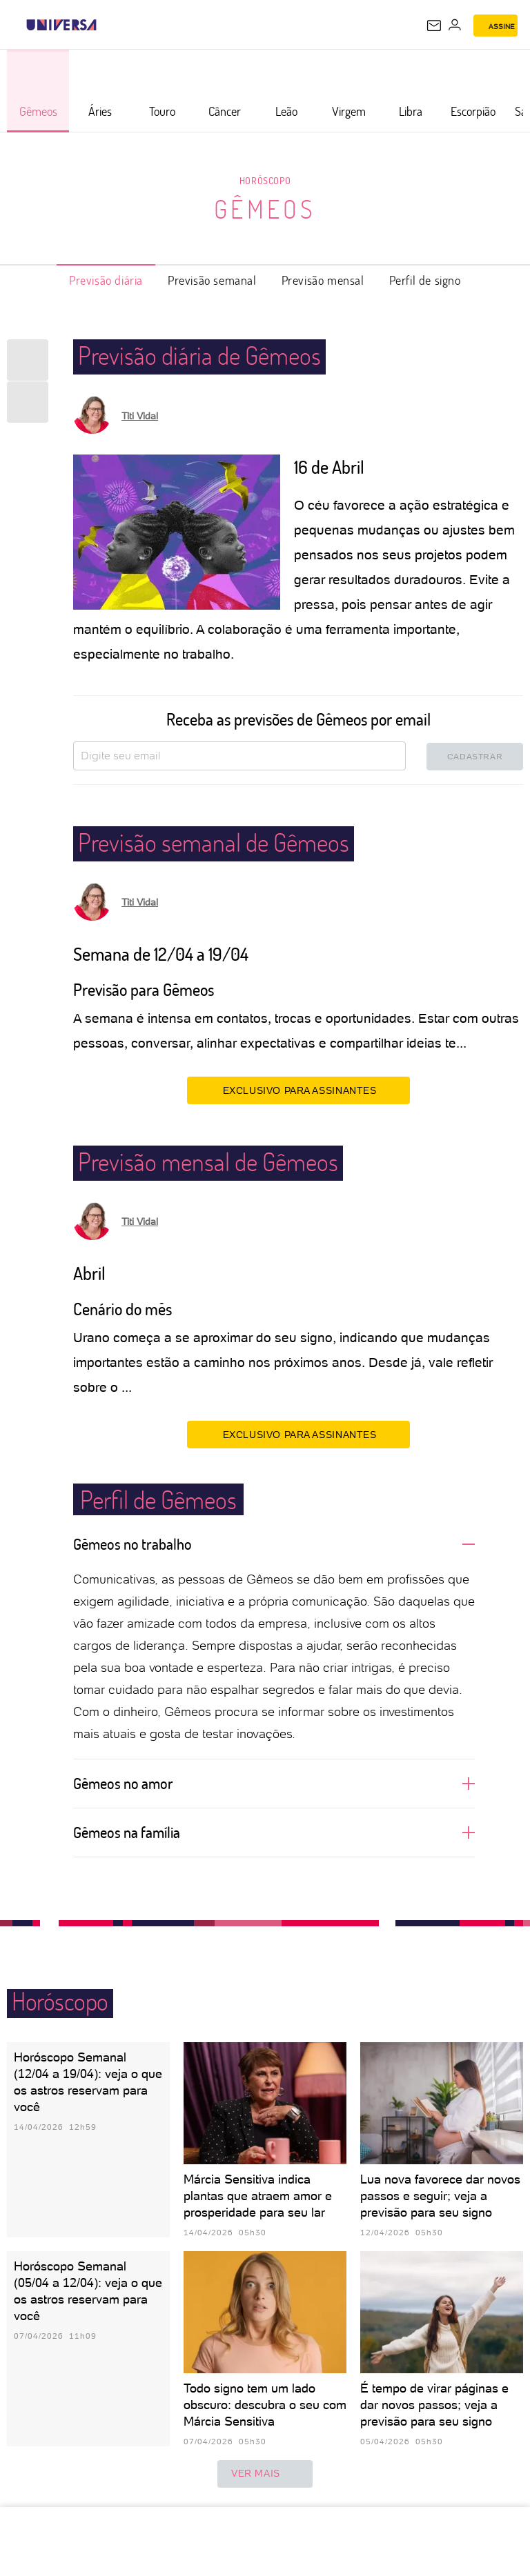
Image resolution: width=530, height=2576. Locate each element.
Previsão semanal (212, 280)
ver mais (265, 2474)
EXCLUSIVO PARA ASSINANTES (298, 1090)
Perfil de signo (425, 280)
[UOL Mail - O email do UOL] (434, 25)
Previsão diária (106, 280)
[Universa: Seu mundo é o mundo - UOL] (61, 24)
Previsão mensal (323, 280)
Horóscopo (265, 180)
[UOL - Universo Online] (106, 24)
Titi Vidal (139, 415)
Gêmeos (265, 209)
